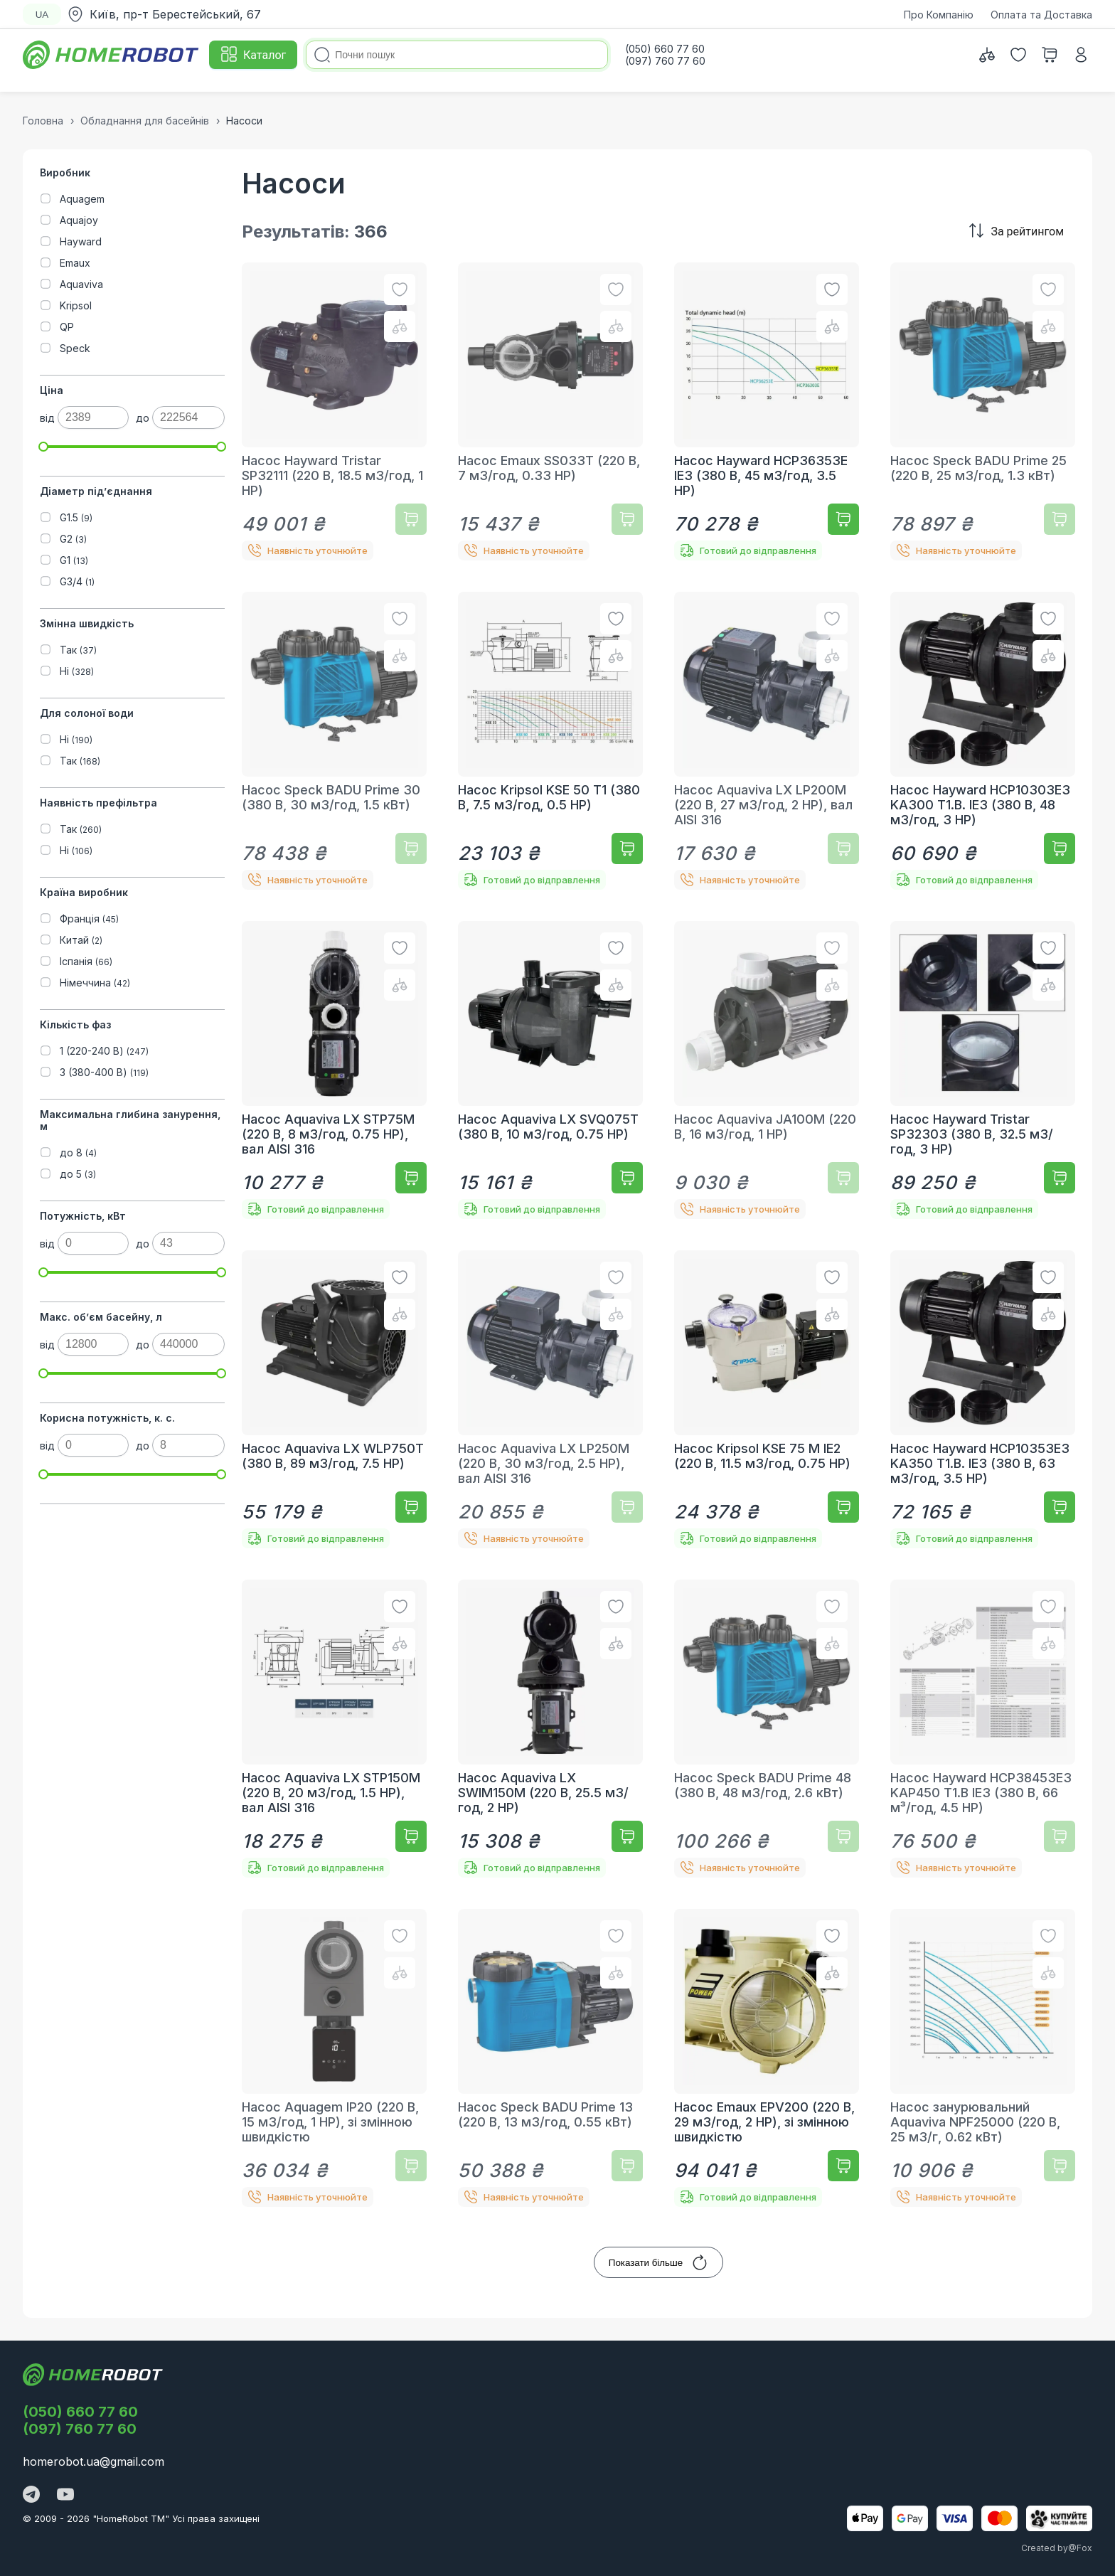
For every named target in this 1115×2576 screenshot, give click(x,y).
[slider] (43, 446)
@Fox (1080, 2548)
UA (42, 14)
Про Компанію (938, 15)
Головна (43, 121)
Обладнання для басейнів (144, 121)
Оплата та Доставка (1041, 15)
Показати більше (658, 2262)
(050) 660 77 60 (80, 2411)
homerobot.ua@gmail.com (93, 2461)
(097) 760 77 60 (80, 2428)
